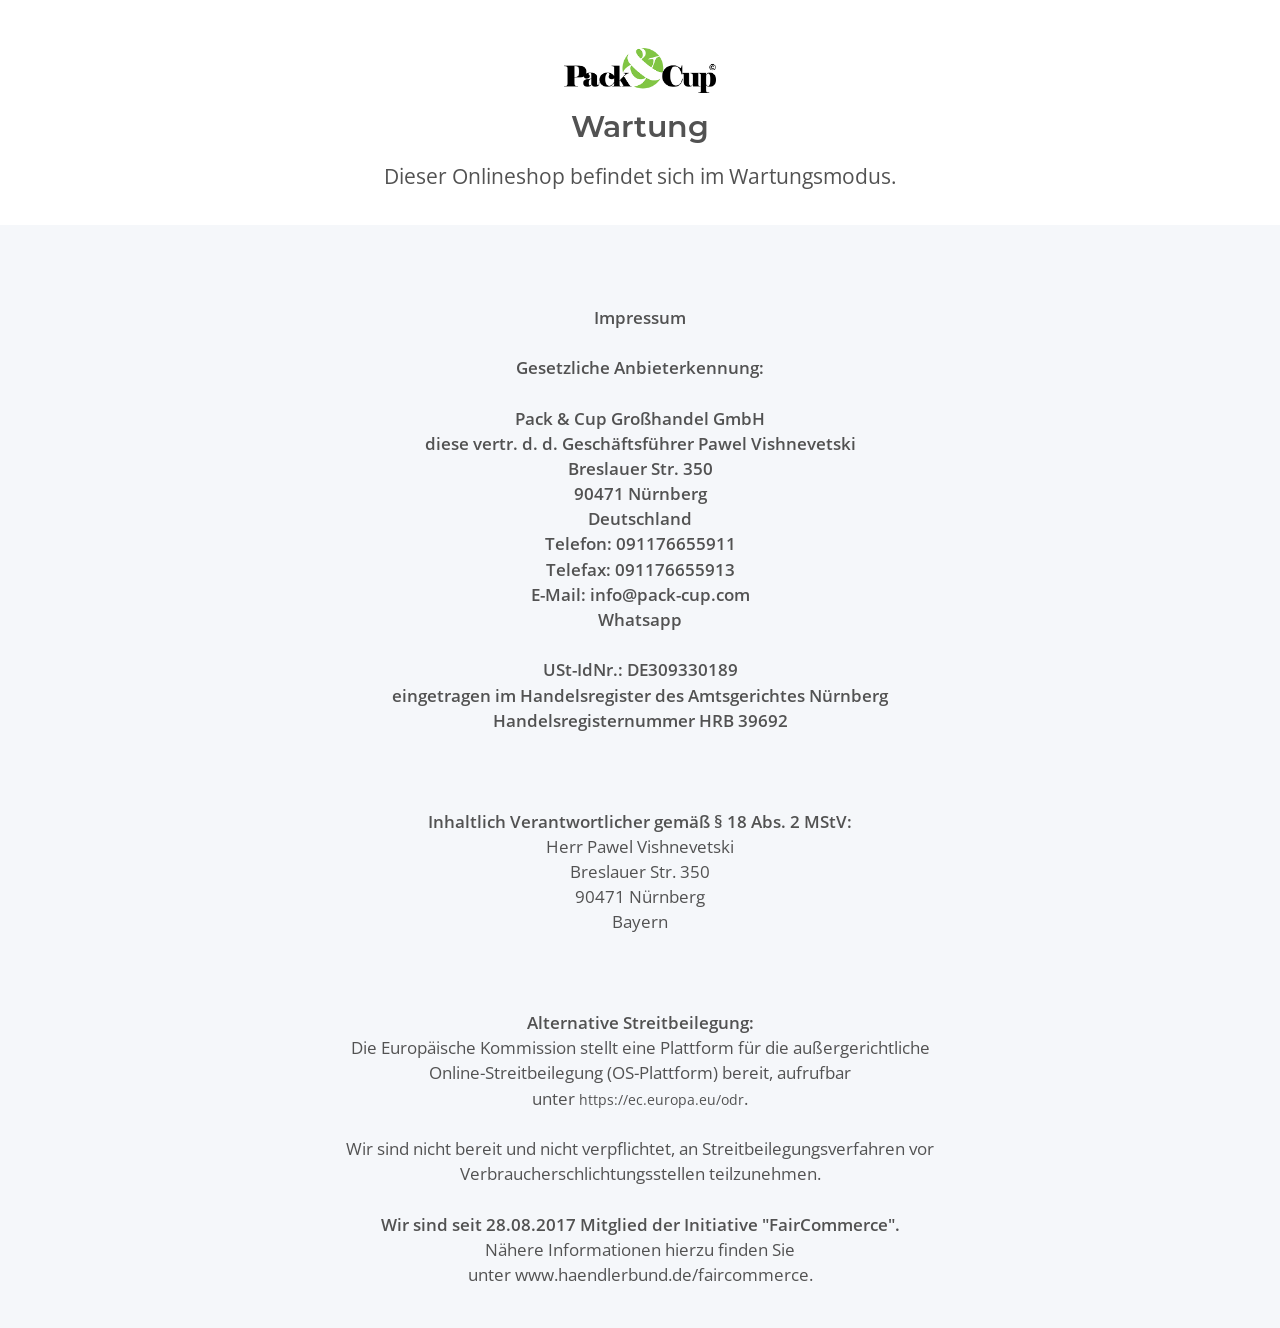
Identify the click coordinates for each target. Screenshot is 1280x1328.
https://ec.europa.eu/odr (661, 1099)
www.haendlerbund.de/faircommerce (662, 1274)
